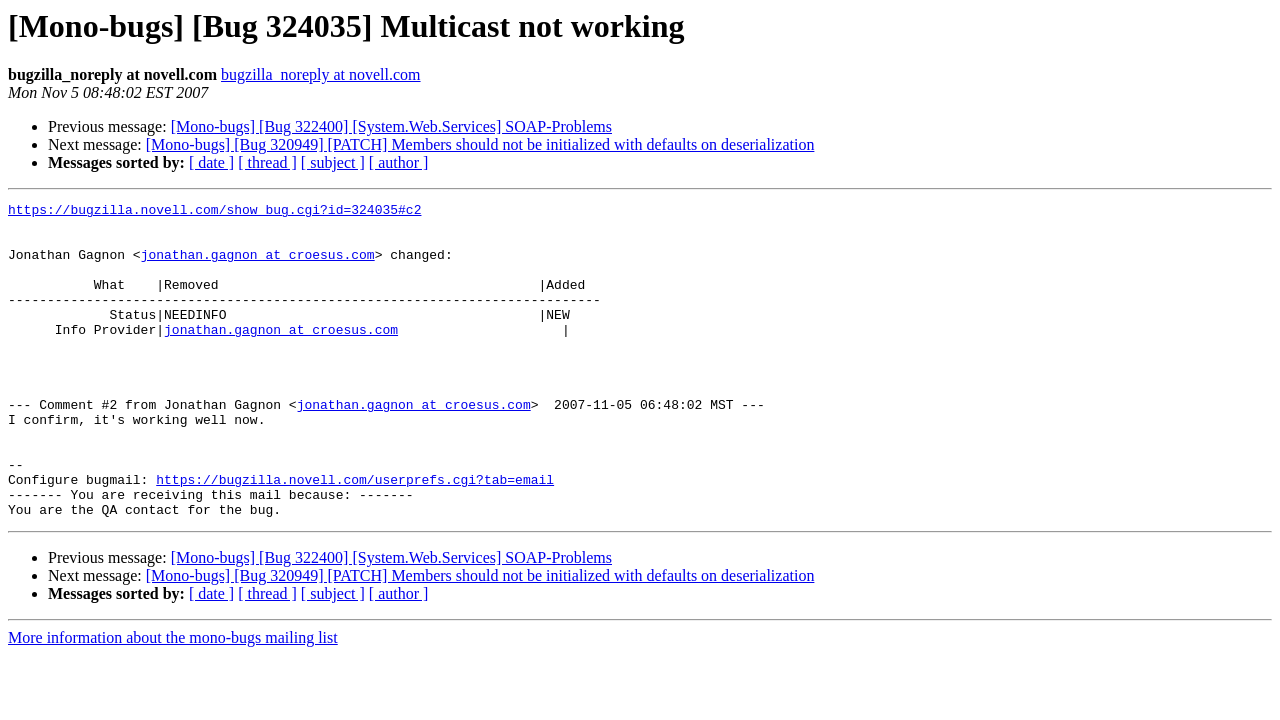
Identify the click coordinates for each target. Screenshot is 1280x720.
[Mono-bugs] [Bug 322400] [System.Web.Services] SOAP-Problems (391, 126)
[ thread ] (267, 162)
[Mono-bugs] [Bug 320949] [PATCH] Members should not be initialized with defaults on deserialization (480, 144)
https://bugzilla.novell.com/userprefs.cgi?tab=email (355, 536)
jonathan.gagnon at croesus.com (258, 266)
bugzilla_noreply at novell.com (321, 74)
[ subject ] (333, 162)
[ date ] (211, 162)
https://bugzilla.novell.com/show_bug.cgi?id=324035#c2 (214, 212)
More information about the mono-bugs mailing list (173, 700)
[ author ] (399, 162)
